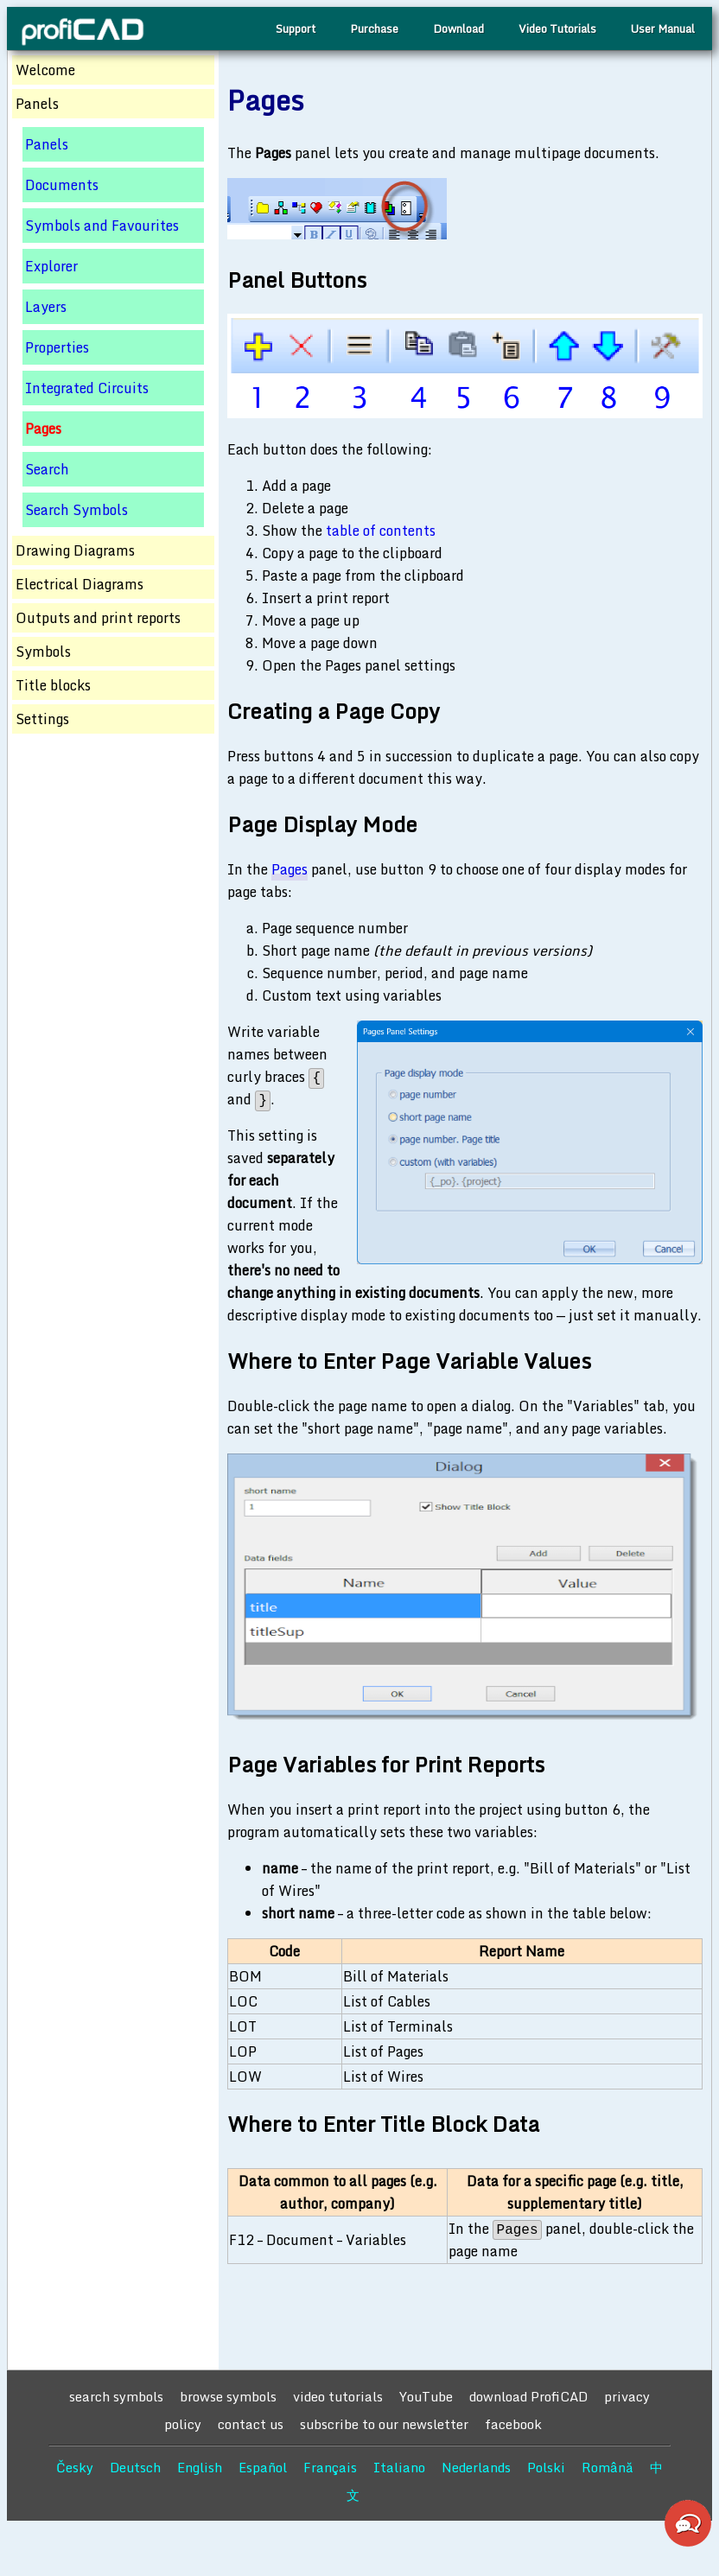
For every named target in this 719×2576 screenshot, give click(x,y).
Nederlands (476, 2467)
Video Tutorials (557, 28)
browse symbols (228, 2396)
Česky (74, 2467)
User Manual (663, 28)
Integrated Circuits (87, 388)
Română (607, 2467)
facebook (513, 2424)
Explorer (51, 266)
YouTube (426, 2396)
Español (263, 2467)
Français (330, 2467)
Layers (46, 307)
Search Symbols (76, 510)
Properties (57, 347)
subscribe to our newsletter (384, 2424)
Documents (62, 185)
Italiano (399, 2467)
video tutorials (338, 2396)
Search (47, 469)
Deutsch (135, 2467)
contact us (250, 2424)
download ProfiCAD (528, 2396)
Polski (546, 2467)
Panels (46, 144)
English (199, 2467)
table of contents (381, 530)
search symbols (116, 2396)
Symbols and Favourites (102, 225)
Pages (289, 869)
